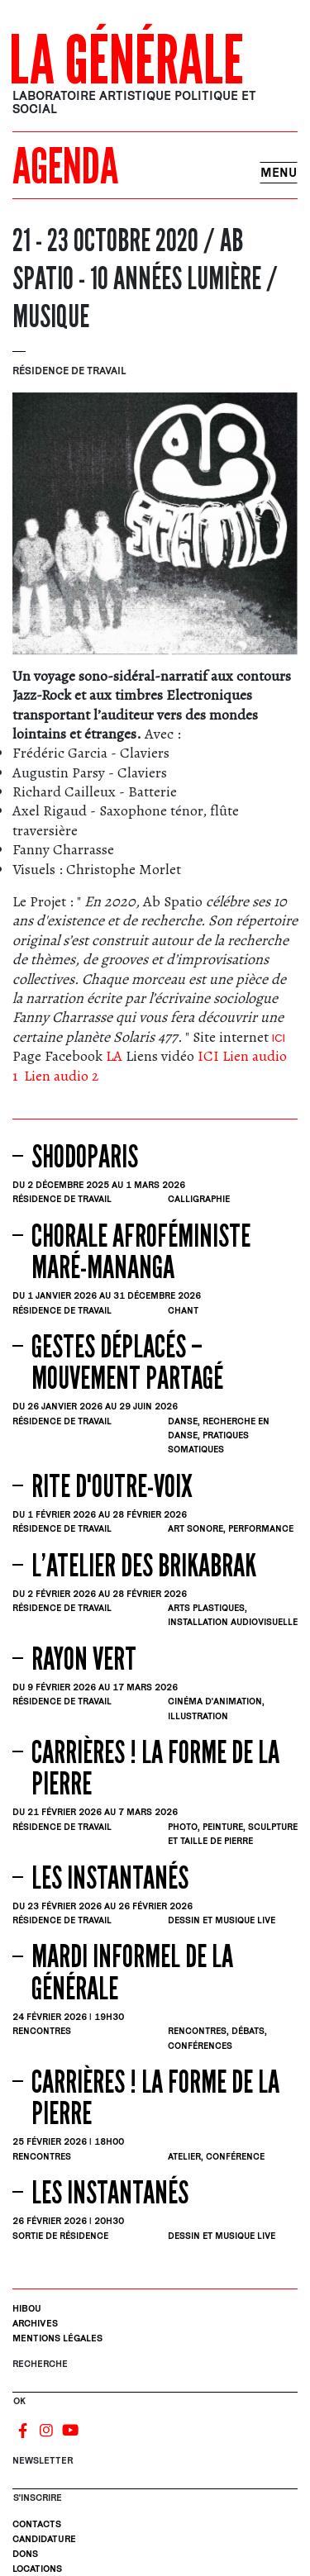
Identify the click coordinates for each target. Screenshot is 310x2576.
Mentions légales (57, 2337)
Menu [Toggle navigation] (278, 172)
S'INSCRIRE (37, 2497)
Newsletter (42, 2460)
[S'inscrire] (155, 2481)
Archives (35, 2322)
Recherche (40, 2363)
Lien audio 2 (61, 1076)
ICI (277, 1038)
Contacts (36, 2523)
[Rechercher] (155, 2385)
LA (114, 1056)
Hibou (26, 2308)
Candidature (44, 2538)
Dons (25, 2553)
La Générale (126, 61)
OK (19, 2400)
